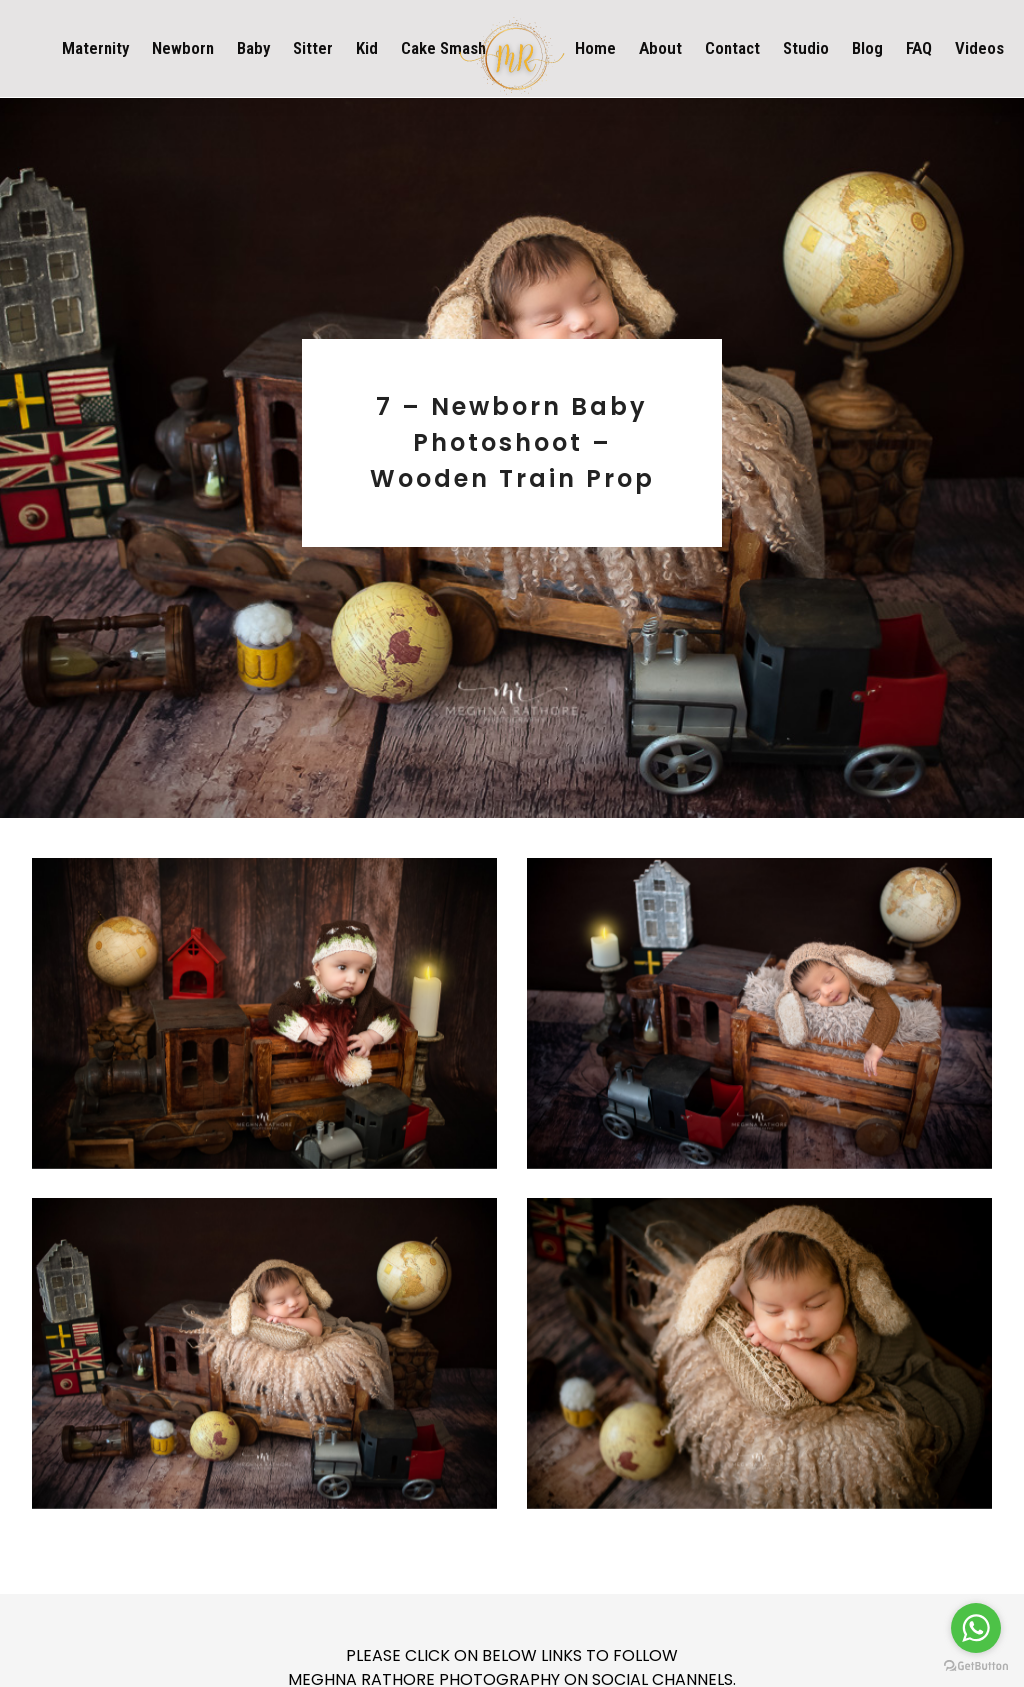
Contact (732, 48)
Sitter (313, 48)
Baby (253, 48)
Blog (867, 48)
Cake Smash (443, 48)
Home (595, 48)
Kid (367, 48)
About (660, 48)
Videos (979, 48)
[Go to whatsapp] (976, 1628)
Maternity (95, 48)
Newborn (183, 48)
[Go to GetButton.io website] (976, 1666)
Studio (806, 48)
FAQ (919, 48)
